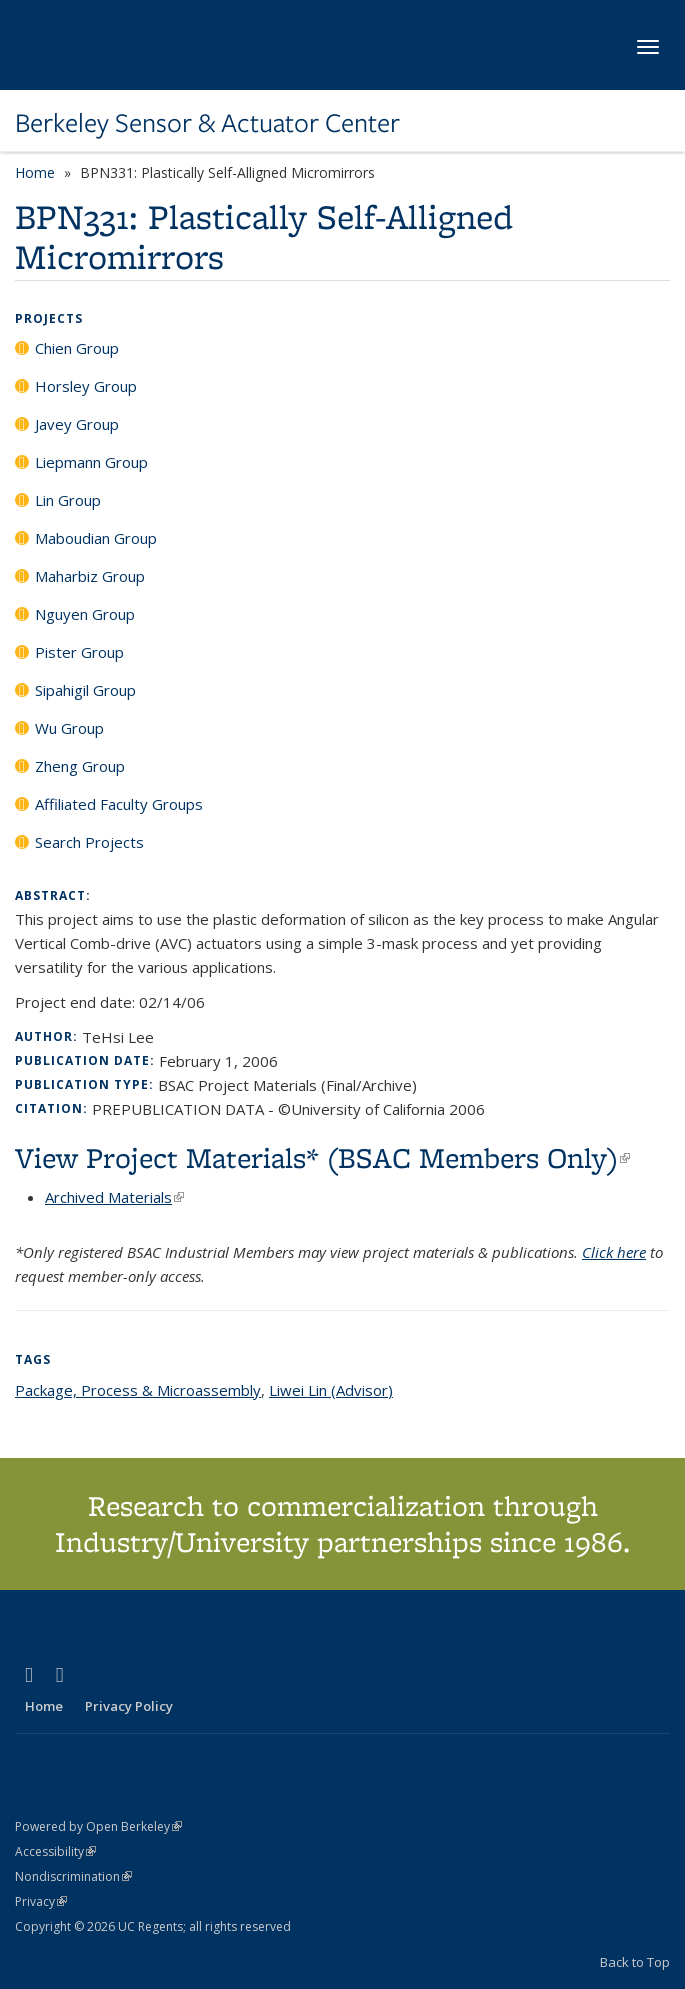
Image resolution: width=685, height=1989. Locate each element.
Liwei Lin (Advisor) (331, 1390)
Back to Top (635, 1962)
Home (35, 172)
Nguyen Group (85, 614)
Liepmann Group (91, 462)
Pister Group (79, 652)
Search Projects (89, 842)
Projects (49, 318)
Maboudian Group (96, 538)
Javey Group (77, 424)
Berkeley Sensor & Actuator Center (207, 123)
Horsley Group (86, 386)
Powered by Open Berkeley (98, 1826)
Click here (614, 1252)
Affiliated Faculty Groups (119, 804)
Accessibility (55, 1851)
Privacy (41, 1901)
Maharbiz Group (90, 576)
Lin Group (68, 500)
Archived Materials (114, 1197)
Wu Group (69, 728)
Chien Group (77, 348)
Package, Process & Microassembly (138, 1390)
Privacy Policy (129, 1706)
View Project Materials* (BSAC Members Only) (322, 1157)
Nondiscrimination (73, 1876)
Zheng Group (80, 766)
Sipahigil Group (85, 690)
